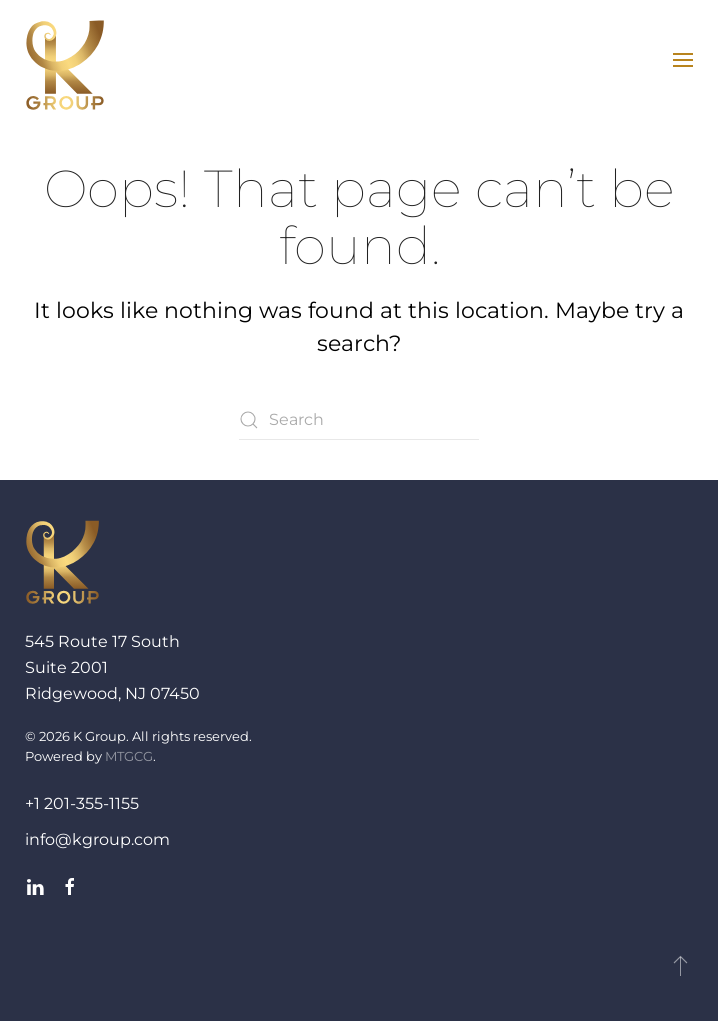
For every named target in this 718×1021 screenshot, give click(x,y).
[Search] (359, 420)
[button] (683, 60)
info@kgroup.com (97, 839)
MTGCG (129, 756)
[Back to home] (65, 65)
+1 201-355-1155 (82, 803)
